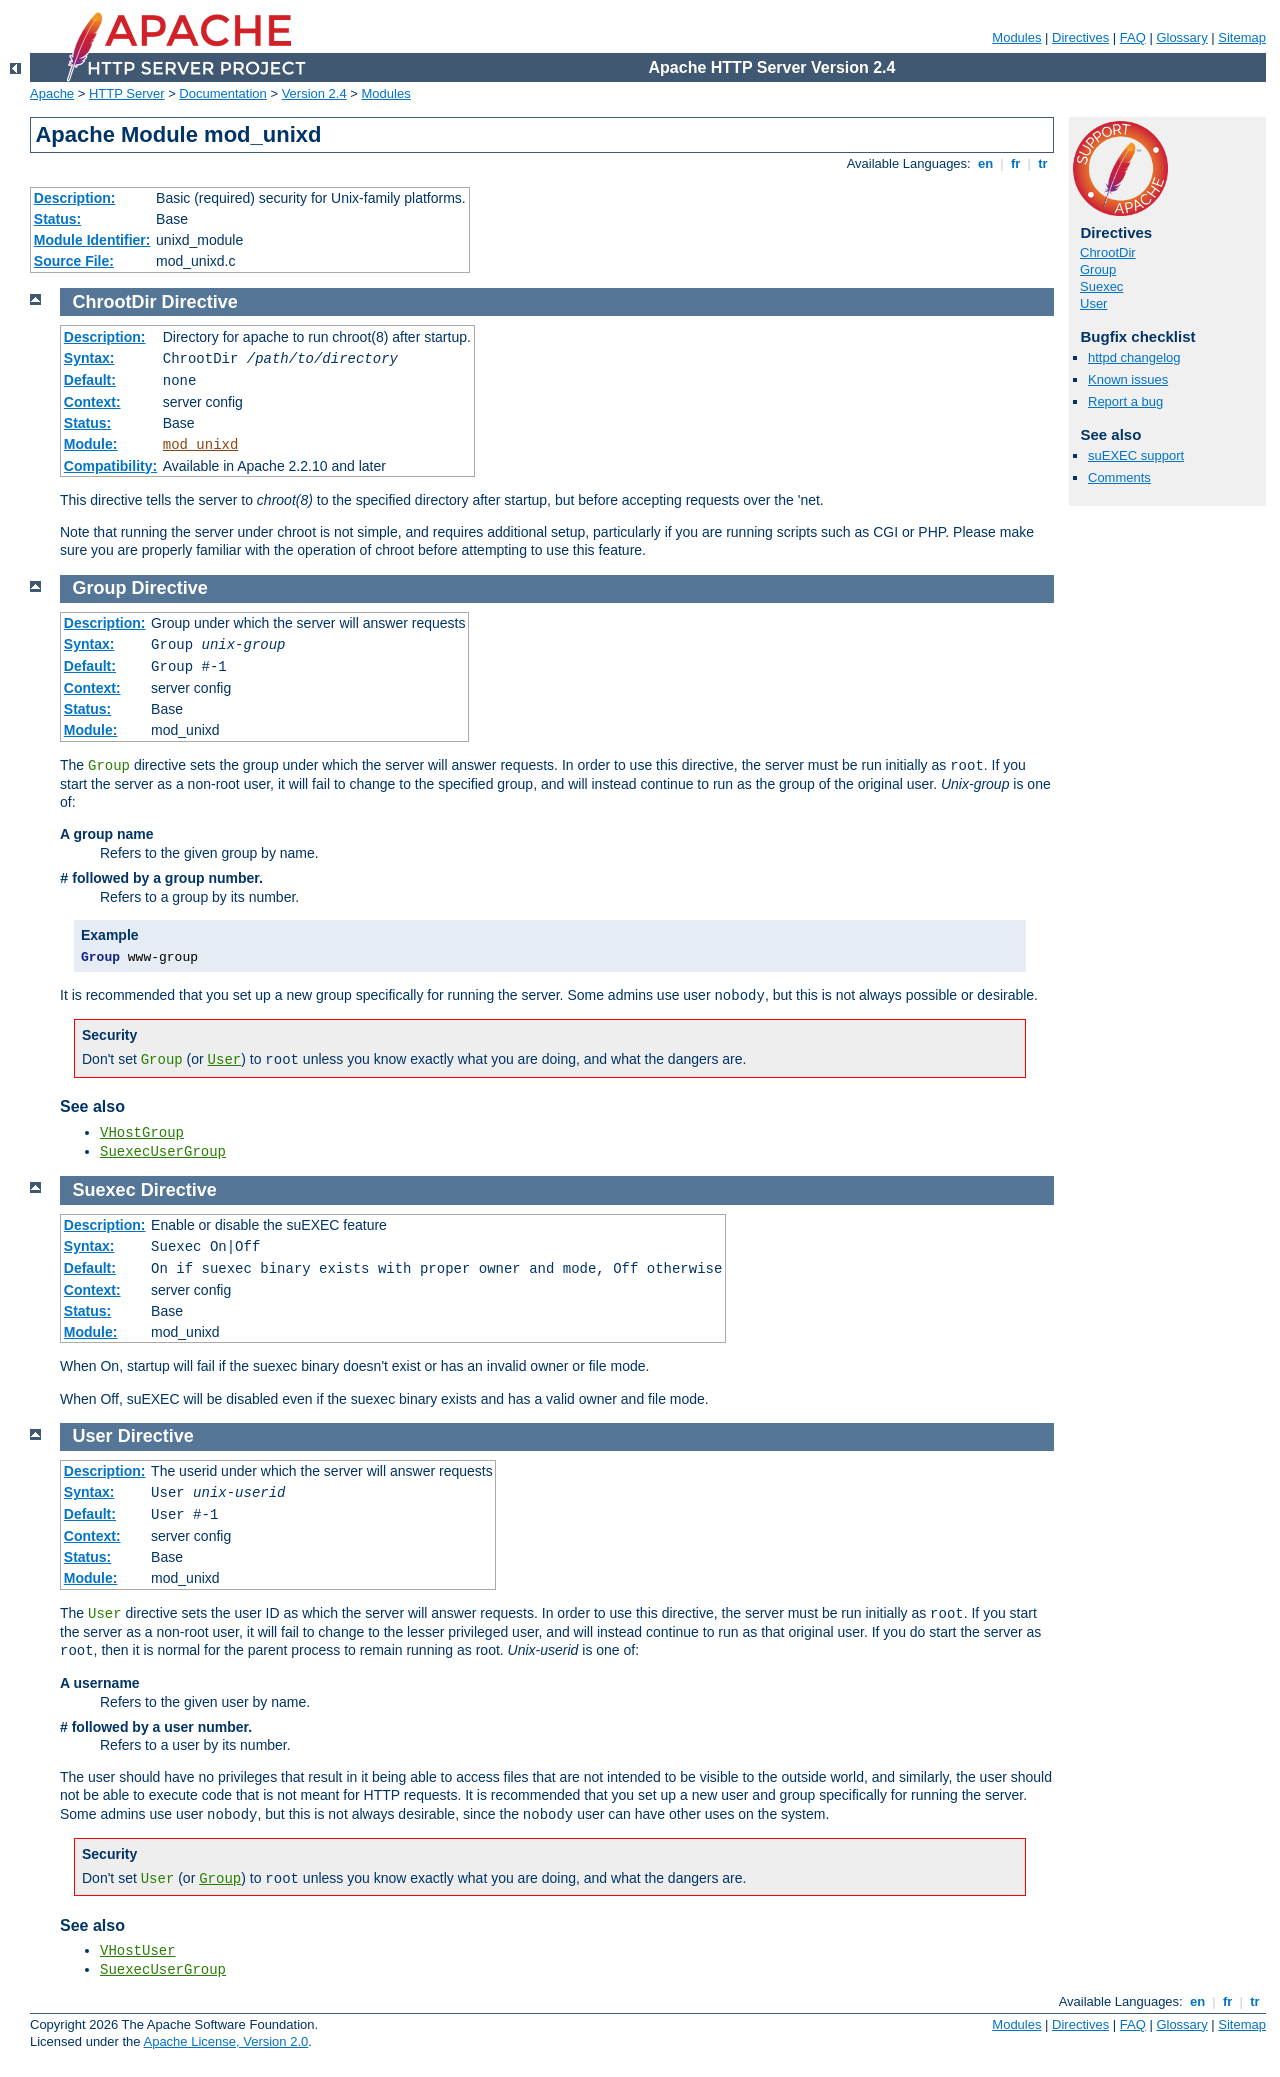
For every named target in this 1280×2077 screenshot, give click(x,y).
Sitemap (1242, 37)
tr (1043, 163)
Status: (57, 219)
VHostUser (138, 1951)
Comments (1119, 477)
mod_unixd (201, 445)
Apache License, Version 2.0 (225, 2041)
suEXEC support (1136, 455)
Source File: (74, 261)
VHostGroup (142, 1133)
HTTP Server (127, 93)
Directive (200, 302)
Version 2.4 (314, 93)
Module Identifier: (92, 240)
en (985, 163)
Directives (1080, 37)
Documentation (222, 93)
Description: (75, 198)
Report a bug (1125, 401)
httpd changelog (1134, 357)
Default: (90, 380)
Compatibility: (110, 466)
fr (1015, 163)
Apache (52, 93)
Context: (92, 402)
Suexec (1101, 286)
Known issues (1128, 379)
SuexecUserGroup (163, 1152)
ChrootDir (1108, 252)
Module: (91, 444)
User (1093, 303)
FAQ (1133, 37)
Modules (1016, 37)
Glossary (1181, 37)
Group (1098, 269)
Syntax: (89, 358)
